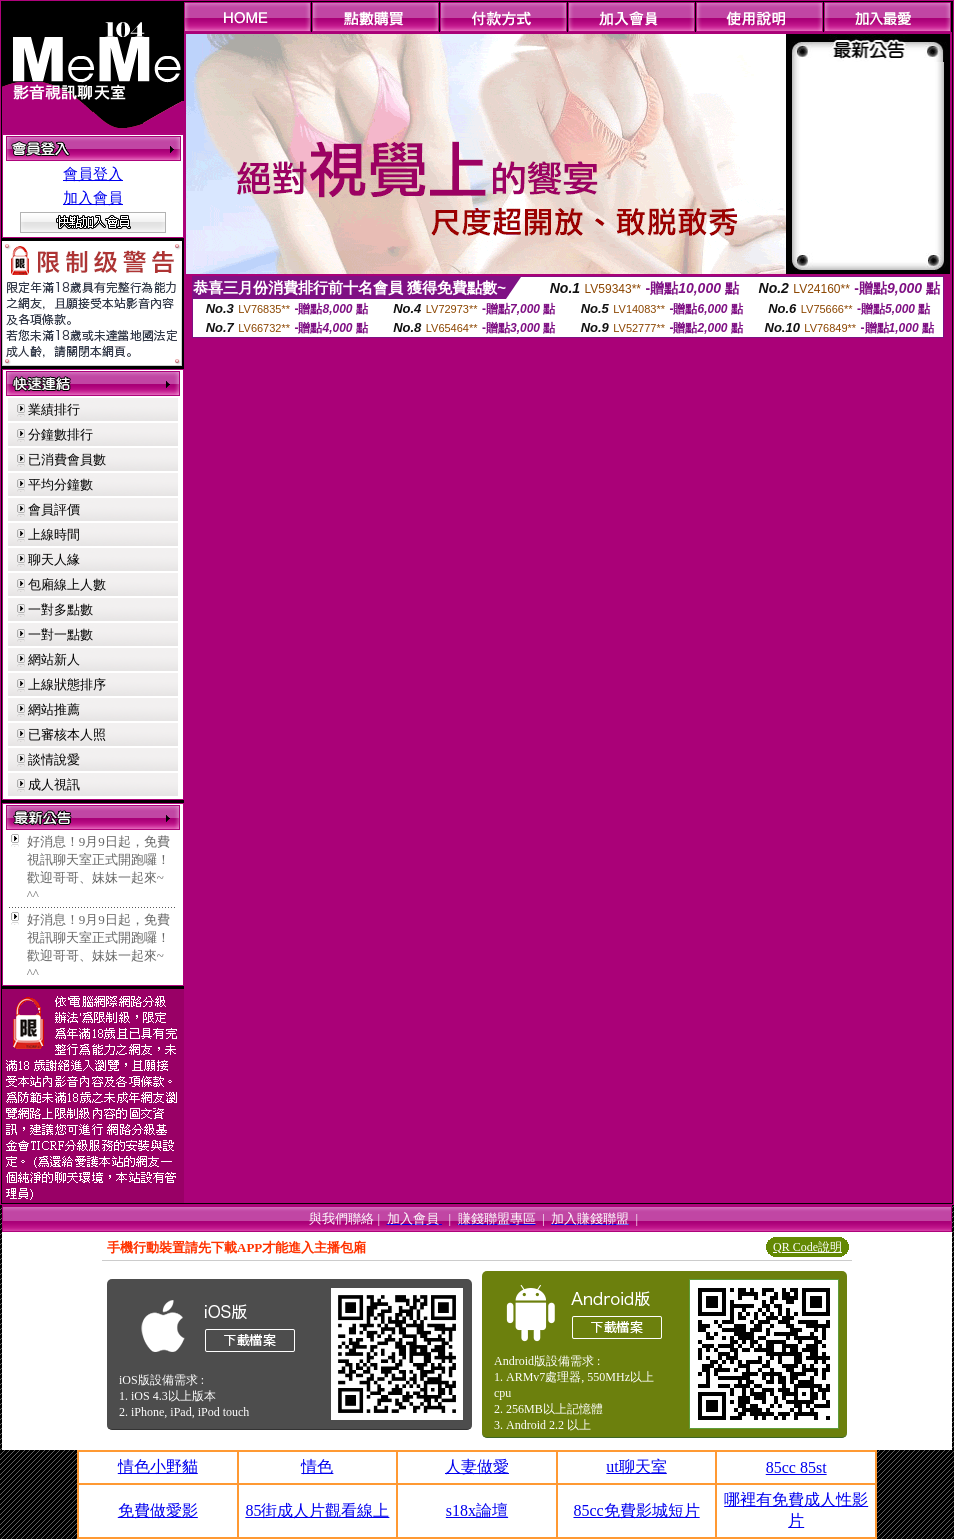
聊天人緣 (54, 559)
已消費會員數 (67, 459)
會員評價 (54, 509)
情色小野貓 (158, 1466)
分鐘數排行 (60, 434)
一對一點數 (60, 634)
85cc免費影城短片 (636, 1510)
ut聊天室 (636, 1466)
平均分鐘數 (60, 484)
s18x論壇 (477, 1510)
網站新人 (54, 659)
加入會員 (93, 198)
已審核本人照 (67, 734)
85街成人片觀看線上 (317, 1510)
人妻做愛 (477, 1466)
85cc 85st (796, 1467)
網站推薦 (54, 709)
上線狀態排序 (67, 684)
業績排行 (54, 409)
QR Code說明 (807, 1247)
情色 (317, 1466)
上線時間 (54, 534)
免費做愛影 (158, 1510)
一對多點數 (60, 609)
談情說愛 (54, 759)
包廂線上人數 (67, 584)
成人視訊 (54, 784)
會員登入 (93, 174)
